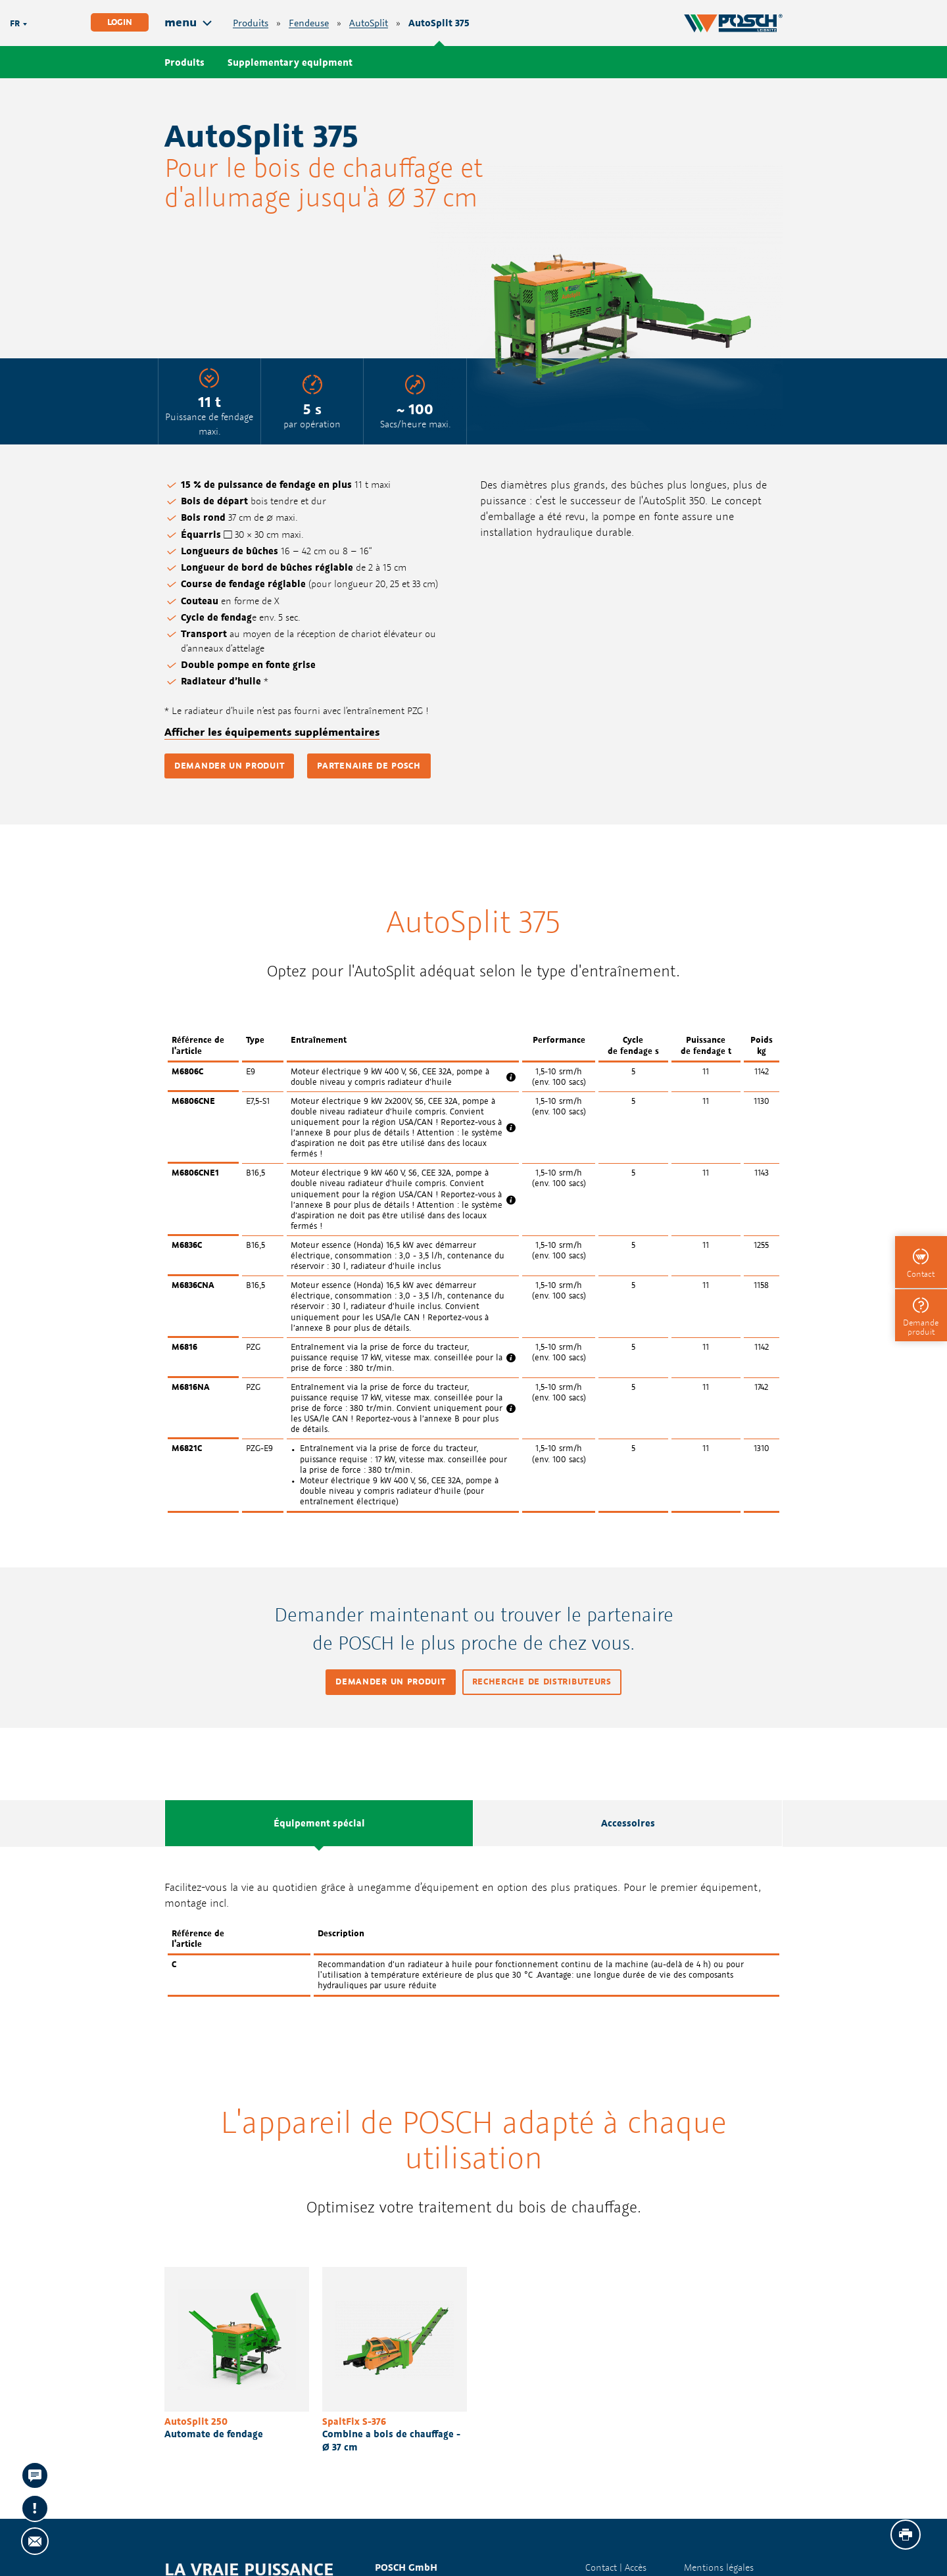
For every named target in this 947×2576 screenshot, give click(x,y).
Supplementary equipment (290, 62)
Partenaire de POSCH (368, 765)
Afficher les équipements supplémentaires (271, 732)
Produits (250, 23)
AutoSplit (368, 23)
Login (119, 22)
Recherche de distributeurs (542, 1681)
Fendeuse (309, 23)
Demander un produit (229, 765)
